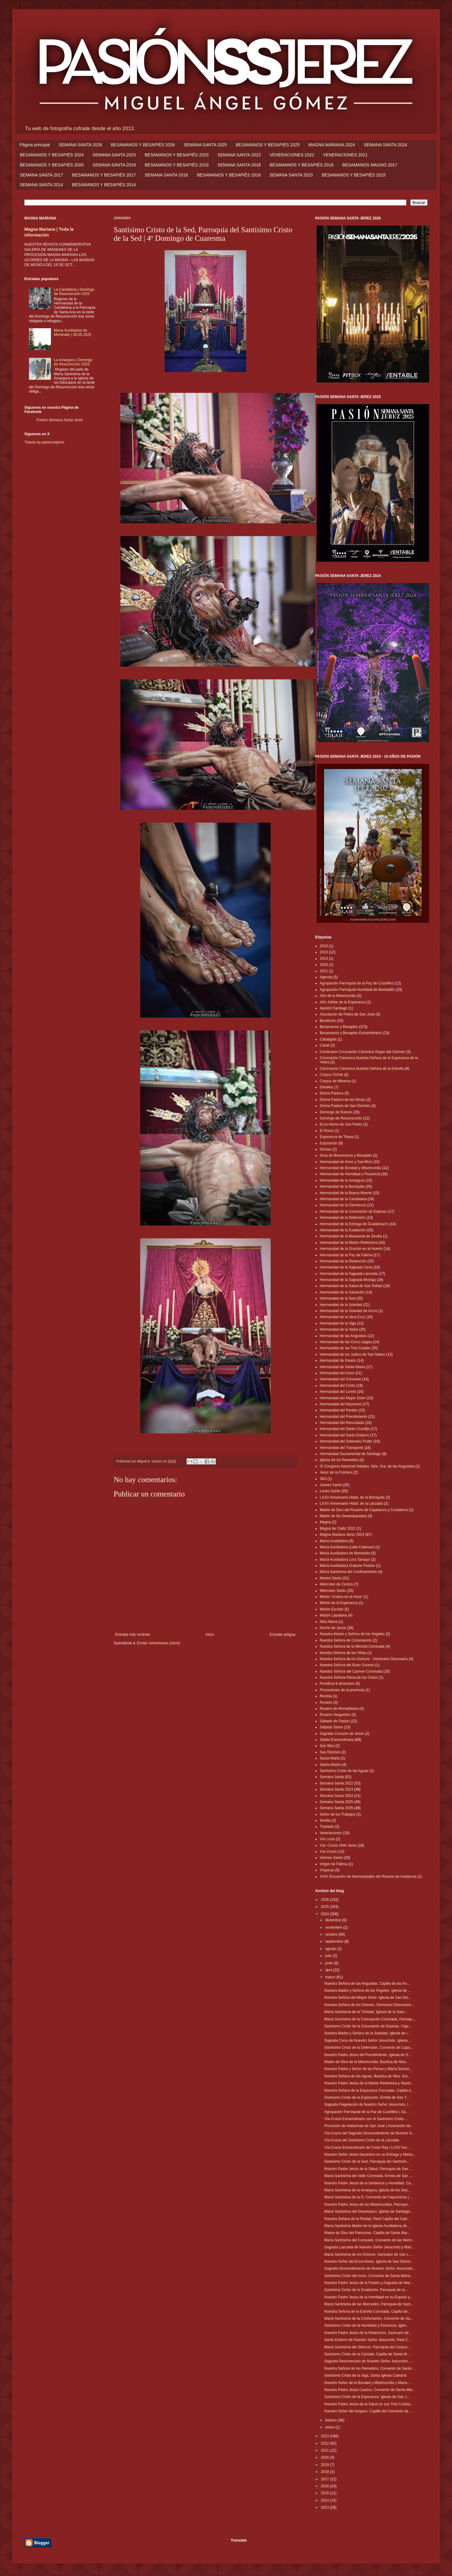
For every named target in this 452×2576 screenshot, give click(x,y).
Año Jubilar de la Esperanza (342, 1002)
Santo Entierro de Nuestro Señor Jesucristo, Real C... (367, 2340)
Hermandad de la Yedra (339, 1329)
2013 (324, 952)
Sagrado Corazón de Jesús (342, 1733)
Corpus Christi (331, 1075)
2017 (325, 2479)
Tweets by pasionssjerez (44, 442)
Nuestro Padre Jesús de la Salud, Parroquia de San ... (368, 2169)
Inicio (209, 1634)
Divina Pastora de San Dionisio (345, 1106)
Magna (325, 1522)
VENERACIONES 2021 (345, 154)
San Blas (327, 1746)
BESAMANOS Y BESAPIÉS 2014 (104, 184)
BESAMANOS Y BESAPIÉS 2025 (268, 144)
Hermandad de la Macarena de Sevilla (351, 1236)
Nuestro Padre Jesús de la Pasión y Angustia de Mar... (368, 2283)
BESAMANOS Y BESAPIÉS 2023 (177, 154)
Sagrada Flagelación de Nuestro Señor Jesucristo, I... (367, 2104)
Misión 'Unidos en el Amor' (341, 1597)
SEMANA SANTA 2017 (41, 175)
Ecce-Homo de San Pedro (341, 1124)
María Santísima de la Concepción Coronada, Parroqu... (369, 2019)
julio (329, 1956)
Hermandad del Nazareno (340, 1404)
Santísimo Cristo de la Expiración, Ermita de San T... (366, 2097)
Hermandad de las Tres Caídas (345, 1348)
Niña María (329, 1622)
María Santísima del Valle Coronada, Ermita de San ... (368, 2176)
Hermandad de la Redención (343, 1261)
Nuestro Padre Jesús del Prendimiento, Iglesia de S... (367, 2055)
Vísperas (327, 1870)
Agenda (326, 977)
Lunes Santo (330, 1491)
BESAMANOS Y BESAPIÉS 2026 (143, 144)
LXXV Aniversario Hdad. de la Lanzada (351, 1503)
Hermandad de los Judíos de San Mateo (352, 1354)
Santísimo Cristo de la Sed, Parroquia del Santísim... (367, 2161)
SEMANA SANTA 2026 (80, 144)
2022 (325, 2443)
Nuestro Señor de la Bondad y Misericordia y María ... (367, 2383)
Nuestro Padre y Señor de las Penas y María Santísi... (368, 2069)
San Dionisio (330, 1752)
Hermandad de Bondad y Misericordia (350, 1168)
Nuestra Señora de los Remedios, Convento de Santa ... (370, 2368)
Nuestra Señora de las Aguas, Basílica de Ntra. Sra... (367, 2076)
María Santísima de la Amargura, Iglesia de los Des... (367, 2190)
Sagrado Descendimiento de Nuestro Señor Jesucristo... (370, 2268)
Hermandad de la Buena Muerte (346, 1193)
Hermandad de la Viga (338, 1323)
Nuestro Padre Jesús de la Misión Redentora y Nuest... (369, 2083)
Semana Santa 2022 (336, 1783)
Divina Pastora (331, 1093)
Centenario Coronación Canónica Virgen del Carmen (362, 1052)
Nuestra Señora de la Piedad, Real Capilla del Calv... (367, 2219)
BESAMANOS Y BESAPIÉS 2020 (52, 164)
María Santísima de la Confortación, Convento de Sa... (368, 2318)
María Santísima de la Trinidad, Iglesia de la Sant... (365, 2012)
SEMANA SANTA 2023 (114, 154)
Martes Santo (330, 1578)
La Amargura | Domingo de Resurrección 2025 (73, 362)
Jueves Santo (331, 1485)
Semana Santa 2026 (336, 1808)
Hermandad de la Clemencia (343, 1205)
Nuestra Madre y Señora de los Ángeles (352, 1634)
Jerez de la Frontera (336, 1472)
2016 (324, 964)
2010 (324, 946)
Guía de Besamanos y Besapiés (346, 1155)
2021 (324, 971)
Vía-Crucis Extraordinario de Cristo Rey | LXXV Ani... (367, 2147)
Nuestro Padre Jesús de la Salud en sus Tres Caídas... (368, 2404)
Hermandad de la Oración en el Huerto (351, 1249)
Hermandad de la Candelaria (343, 1199)
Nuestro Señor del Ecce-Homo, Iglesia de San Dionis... (368, 2261)
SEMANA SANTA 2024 (385, 144)
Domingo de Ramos (336, 1112)
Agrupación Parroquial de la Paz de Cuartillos (356, 983)
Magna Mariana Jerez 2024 (342, 1534)
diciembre (333, 1920)
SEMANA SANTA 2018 (239, 164)
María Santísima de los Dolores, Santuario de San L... (368, 2254)
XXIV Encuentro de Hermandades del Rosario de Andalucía (368, 1876)
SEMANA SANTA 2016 (166, 175)
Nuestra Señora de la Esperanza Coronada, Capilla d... (369, 2090)
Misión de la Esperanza (339, 1603)
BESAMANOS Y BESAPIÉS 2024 (52, 154)
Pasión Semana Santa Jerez (60, 420)
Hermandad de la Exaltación (343, 1230)
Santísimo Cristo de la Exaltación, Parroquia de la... (366, 2290)
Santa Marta (330, 1758)
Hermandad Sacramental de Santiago (350, 1454)
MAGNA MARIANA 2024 (331, 144)
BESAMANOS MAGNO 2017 (369, 164)
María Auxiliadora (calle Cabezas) (347, 1547)
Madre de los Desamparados (343, 1516)
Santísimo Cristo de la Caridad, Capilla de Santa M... (367, 2354)
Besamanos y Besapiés (339, 1027)
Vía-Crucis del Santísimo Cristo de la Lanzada (361, 2140)
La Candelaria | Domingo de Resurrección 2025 (74, 291)
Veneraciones (331, 1833)
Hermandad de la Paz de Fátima (346, 1255)
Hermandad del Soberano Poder (346, 1441)
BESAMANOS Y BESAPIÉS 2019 (177, 164)
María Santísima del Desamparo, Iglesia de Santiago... (368, 2211)
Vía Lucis (327, 1839)
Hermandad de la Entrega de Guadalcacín (354, 1224)
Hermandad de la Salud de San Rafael (351, 1286)
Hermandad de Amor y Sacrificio (346, 1162)
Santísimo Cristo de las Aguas (344, 1771)
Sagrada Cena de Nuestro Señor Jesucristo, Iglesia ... (368, 2040)
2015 (325, 2493)
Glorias (325, 1149)
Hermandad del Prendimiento (343, 1416)
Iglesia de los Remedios (339, 1460)
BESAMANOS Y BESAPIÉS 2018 (301, 164)
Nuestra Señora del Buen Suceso (347, 1665)
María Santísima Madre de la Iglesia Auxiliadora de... (367, 2226)
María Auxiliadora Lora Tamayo (345, 1559)
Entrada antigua (282, 1634)
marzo (330, 1977)
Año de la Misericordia (338, 996)
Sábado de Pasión (335, 1721)
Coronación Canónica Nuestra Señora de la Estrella (362, 1068)
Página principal (35, 144)
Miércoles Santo (333, 1591)
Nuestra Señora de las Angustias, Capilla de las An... (367, 1983)
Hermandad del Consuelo (340, 1379)
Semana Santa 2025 (336, 1802)
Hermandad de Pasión (338, 1360)
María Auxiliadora (334, 1541)
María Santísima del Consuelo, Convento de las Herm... (369, 2240)
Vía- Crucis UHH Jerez (338, 1845)
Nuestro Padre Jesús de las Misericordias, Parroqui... (367, 2204)
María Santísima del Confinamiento (348, 1572)
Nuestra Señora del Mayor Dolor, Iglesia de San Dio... (367, 1997)
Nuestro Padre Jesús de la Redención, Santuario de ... (368, 2333)
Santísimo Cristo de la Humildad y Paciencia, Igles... (366, 2325)
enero (330, 2427)
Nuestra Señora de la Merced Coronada (352, 1646)
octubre (331, 1934)
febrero (331, 2420)
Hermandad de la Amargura (342, 1180)
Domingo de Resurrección (341, 1118)
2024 (325, 1914)
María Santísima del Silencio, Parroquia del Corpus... (367, 2347)
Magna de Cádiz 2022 (337, 1528)
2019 (325, 2465)
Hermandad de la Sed (337, 1298)
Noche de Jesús (333, 1628)
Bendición (328, 1021)
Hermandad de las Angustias (343, 1336)
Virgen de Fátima (333, 1864)
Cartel (324, 1045)
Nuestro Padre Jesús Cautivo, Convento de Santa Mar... (369, 2390)
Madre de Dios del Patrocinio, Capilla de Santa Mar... (367, 2233)
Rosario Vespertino (335, 1715)
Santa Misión (330, 1765)
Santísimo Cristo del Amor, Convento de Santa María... (368, 2276)
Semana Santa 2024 (336, 1796)
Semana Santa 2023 (336, 1789)
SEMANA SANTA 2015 (291, 175)
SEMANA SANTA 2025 (205, 144)
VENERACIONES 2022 (291, 154)
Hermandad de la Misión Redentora (348, 1242)
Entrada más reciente (132, 1634)
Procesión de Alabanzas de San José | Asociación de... (369, 2126)
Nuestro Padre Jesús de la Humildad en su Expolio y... (368, 2297)
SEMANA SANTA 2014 (41, 184)
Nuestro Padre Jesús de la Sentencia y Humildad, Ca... (369, 2183)
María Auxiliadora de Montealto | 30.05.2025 (72, 332)
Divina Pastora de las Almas (342, 1100)
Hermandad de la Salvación (342, 1292)
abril (329, 1970)
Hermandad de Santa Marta (342, 1367)
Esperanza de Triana (337, 1137)
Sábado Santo (331, 1727)
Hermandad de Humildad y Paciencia (350, 1174)
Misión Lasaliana (333, 1615)
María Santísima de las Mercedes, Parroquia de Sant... (368, 2304)
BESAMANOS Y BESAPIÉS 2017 (104, 175)
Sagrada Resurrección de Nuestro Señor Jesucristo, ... (368, 2361)
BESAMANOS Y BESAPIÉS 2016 (229, 175)
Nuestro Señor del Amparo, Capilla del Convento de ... (368, 2411)
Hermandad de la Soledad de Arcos (348, 1311)
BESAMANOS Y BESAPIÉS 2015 (354, 175)
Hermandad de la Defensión (342, 1217)
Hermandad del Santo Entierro (344, 1435)
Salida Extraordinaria (337, 1740)
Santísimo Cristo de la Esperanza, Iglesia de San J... (367, 2397)
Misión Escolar (331, 1609)
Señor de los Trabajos (337, 1814)
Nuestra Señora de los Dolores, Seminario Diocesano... (369, 2005)
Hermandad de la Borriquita (342, 1186)
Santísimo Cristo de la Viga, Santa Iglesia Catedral (365, 2375)
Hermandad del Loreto (338, 1391)
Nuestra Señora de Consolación (346, 1640)
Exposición (328, 1143)
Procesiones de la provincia (342, 1690)
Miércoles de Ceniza (336, 1584)
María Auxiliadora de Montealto (345, 1553)
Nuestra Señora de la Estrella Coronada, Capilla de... (367, 2311)
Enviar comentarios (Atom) (158, 1643)
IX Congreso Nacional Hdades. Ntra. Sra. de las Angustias (367, 1466)
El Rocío (326, 1131)
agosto (331, 1949)
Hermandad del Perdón (339, 1410)
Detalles (326, 1087)
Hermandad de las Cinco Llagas (346, 1342)
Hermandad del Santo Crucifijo (344, 1429)
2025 (325, 1907)
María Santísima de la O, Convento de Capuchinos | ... (368, 2197)
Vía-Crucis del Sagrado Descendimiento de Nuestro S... (369, 2133)
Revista (326, 1696)
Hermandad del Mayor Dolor (343, 1398)
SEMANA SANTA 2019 (114, 164)
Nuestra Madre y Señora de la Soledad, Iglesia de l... (367, 2033)
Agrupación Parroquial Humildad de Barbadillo (357, 989)
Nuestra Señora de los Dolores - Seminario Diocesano (364, 1659)
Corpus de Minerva (335, 1081)
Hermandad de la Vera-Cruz (342, 1317)
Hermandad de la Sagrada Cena (346, 1267)
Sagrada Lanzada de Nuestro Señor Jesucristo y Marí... (369, 2247)
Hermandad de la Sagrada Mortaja (348, 1280)
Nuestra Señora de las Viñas (343, 1653)
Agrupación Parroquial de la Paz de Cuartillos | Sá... (366, 2112)
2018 (325, 2472)
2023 (325, 2436)
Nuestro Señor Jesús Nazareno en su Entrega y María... (369, 2154)
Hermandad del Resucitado (342, 1423)
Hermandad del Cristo (337, 1385)
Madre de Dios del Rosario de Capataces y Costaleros (364, 1510)
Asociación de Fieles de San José (347, 1014)
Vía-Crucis (328, 1851)
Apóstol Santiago (333, 1008)
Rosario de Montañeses (339, 1708)
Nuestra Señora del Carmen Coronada (351, 1671)
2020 (325, 2457)
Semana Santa (332, 1777)
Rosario (326, 1702)
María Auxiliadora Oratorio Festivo (347, 1566)
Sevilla (325, 1820)
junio (329, 1963)
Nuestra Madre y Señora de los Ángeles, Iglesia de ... (367, 1990)
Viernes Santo (331, 1858)
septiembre (334, 1941)
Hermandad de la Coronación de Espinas (353, 1211)
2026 (325, 1900)
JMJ (323, 1479)
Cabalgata (328, 1039)
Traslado (327, 1826)
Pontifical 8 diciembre (337, 1683)
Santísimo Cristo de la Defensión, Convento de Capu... (368, 2047)
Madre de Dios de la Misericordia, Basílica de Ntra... (366, 2062)
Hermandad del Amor (337, 1373)
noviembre (334, 1927)
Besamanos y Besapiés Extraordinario (351, 1033)
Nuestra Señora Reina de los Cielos (349, 1677)
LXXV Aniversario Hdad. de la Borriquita (352, 1497)
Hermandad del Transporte (341, 1448)
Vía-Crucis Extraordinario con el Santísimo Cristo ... (366, 2119)
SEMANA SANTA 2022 (239, 154)
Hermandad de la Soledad (341, 1305)
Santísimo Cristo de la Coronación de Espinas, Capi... (367, 2026)
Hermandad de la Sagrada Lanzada (349, 1274)
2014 (324, 958)
